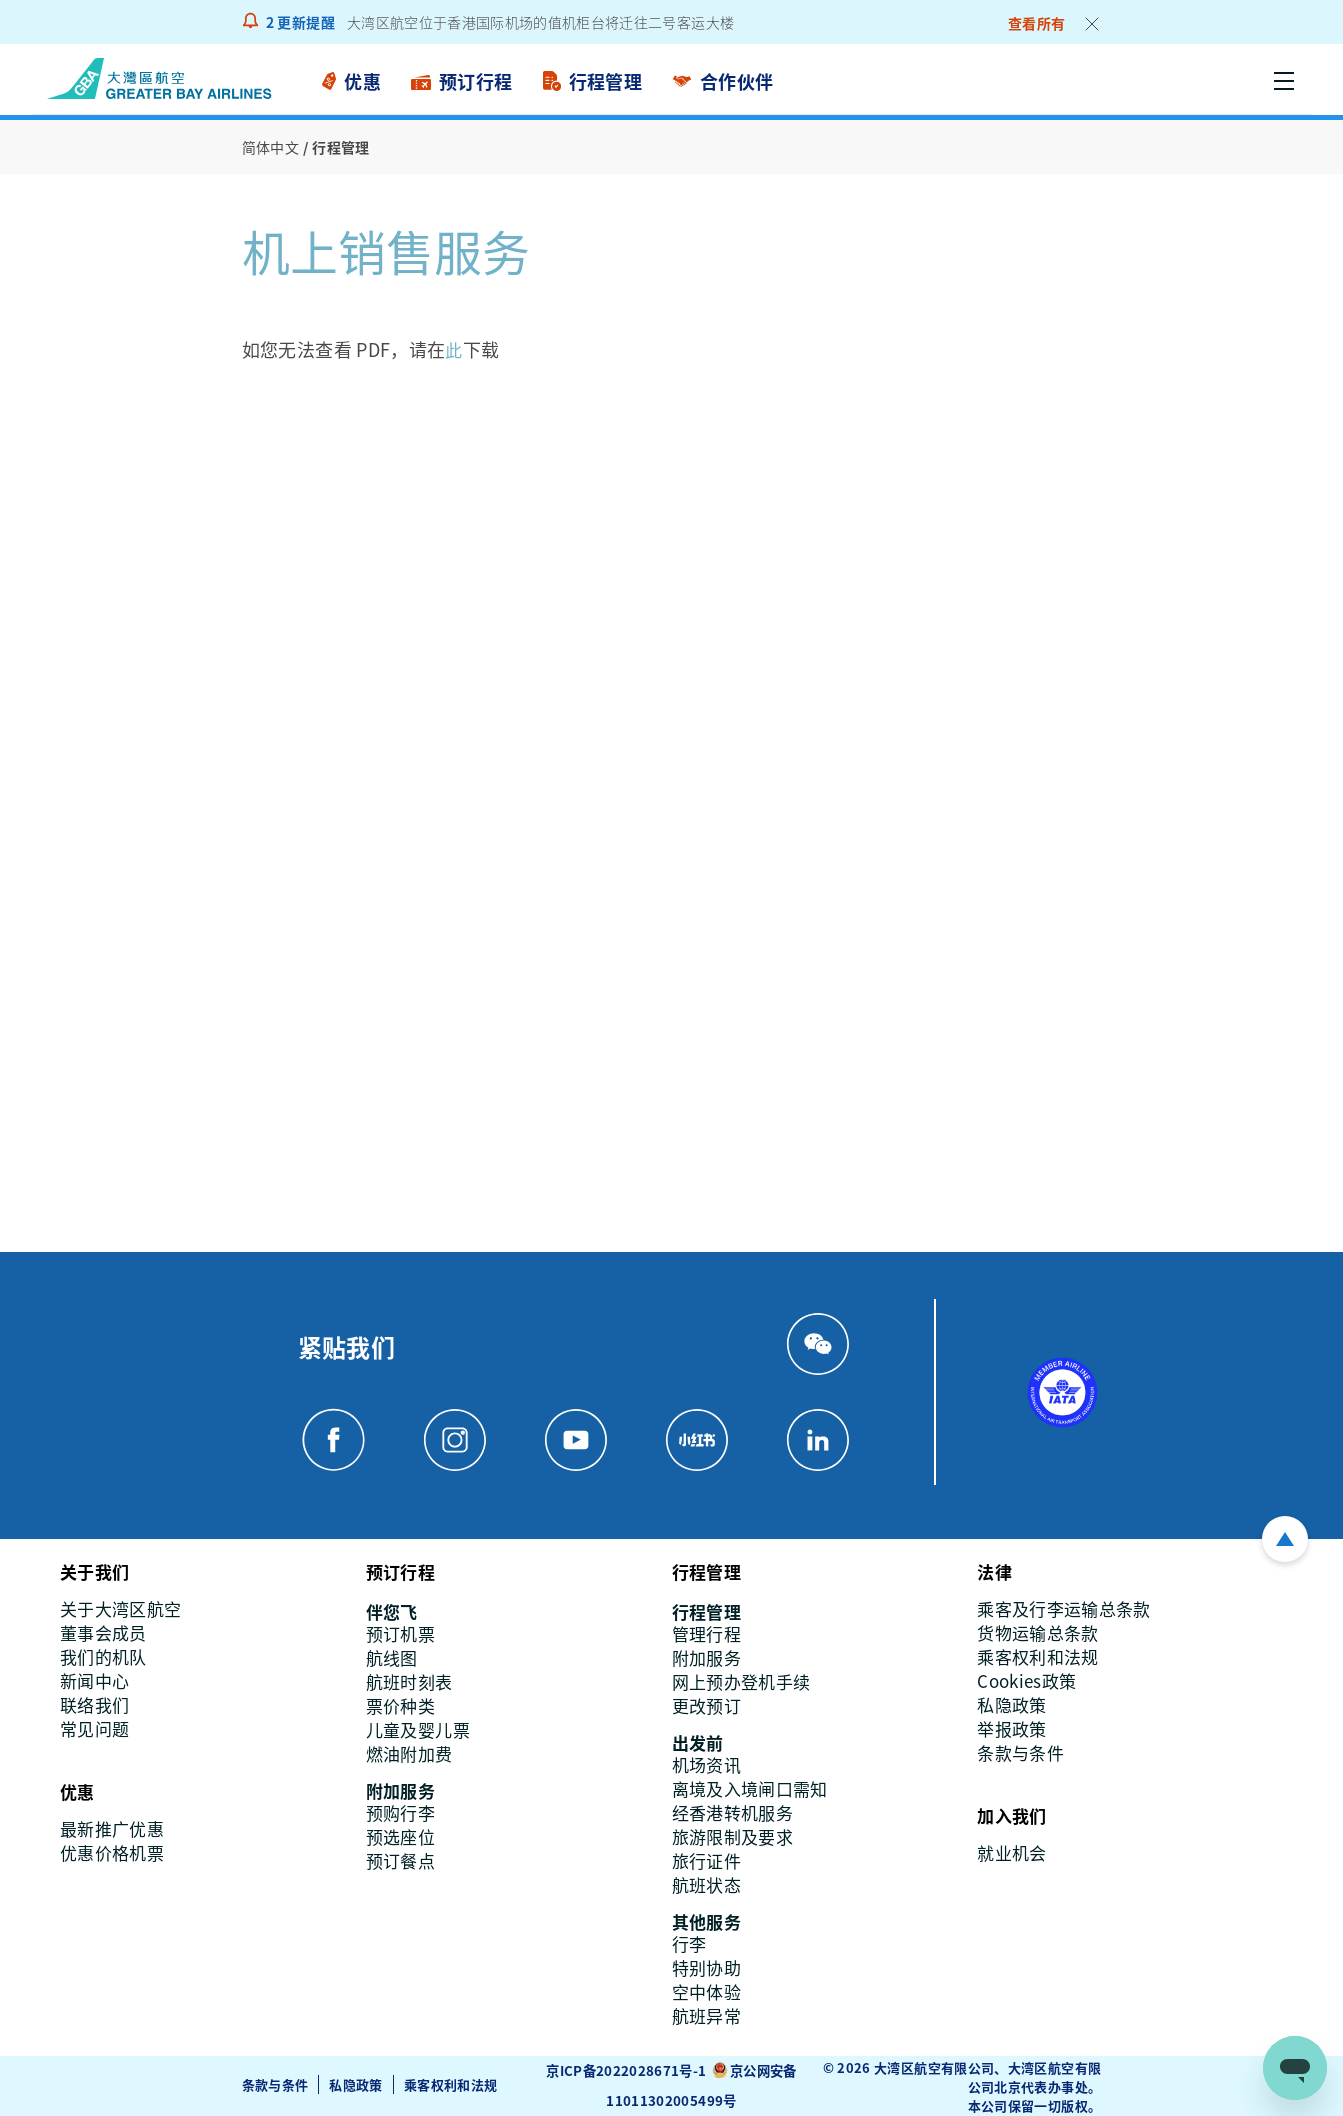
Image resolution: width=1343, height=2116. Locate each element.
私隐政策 (356, 2083)
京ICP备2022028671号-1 (626, 2070)
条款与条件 (275, 2083)
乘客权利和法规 (451, 2083)
